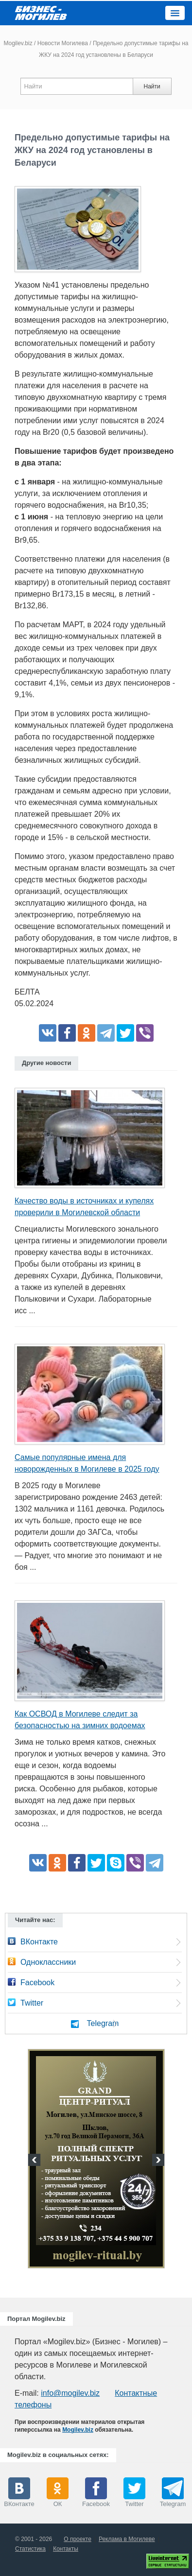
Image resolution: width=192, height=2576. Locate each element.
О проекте (77, 2539)
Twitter (31, 2003)
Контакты (65, 2548)
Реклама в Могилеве (127, 2539)
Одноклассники (48, 1962)
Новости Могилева (62, 43)
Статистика (30, 2548)
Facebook (37, 1982)
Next (157, 2161)
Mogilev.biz (18, 43)
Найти (152, 86)
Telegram (103, 2023)
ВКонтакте (39, 1942)
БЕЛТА (27, 992)
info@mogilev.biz (70, 2393)
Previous (35, 2161)
